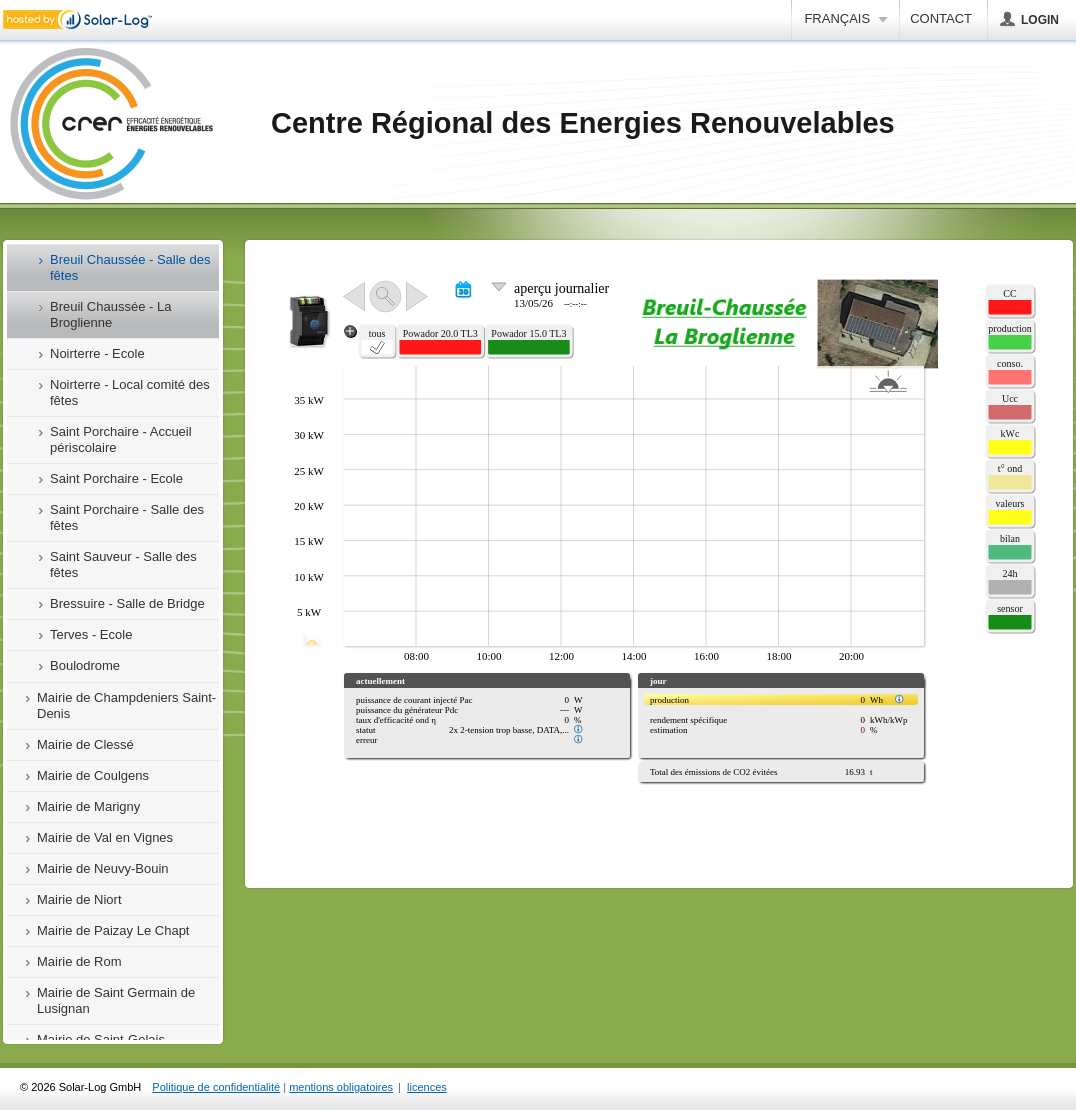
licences (427, 1087)
